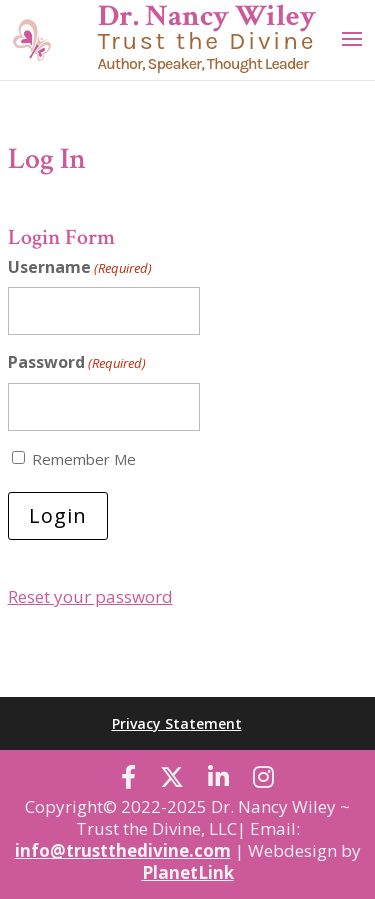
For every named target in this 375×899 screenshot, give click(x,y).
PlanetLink (188, 872)
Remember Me (84, 459)
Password (77, 362)
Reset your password (90, 596)
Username (80, 267)
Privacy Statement (177, 723)
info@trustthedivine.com (123, 850)
